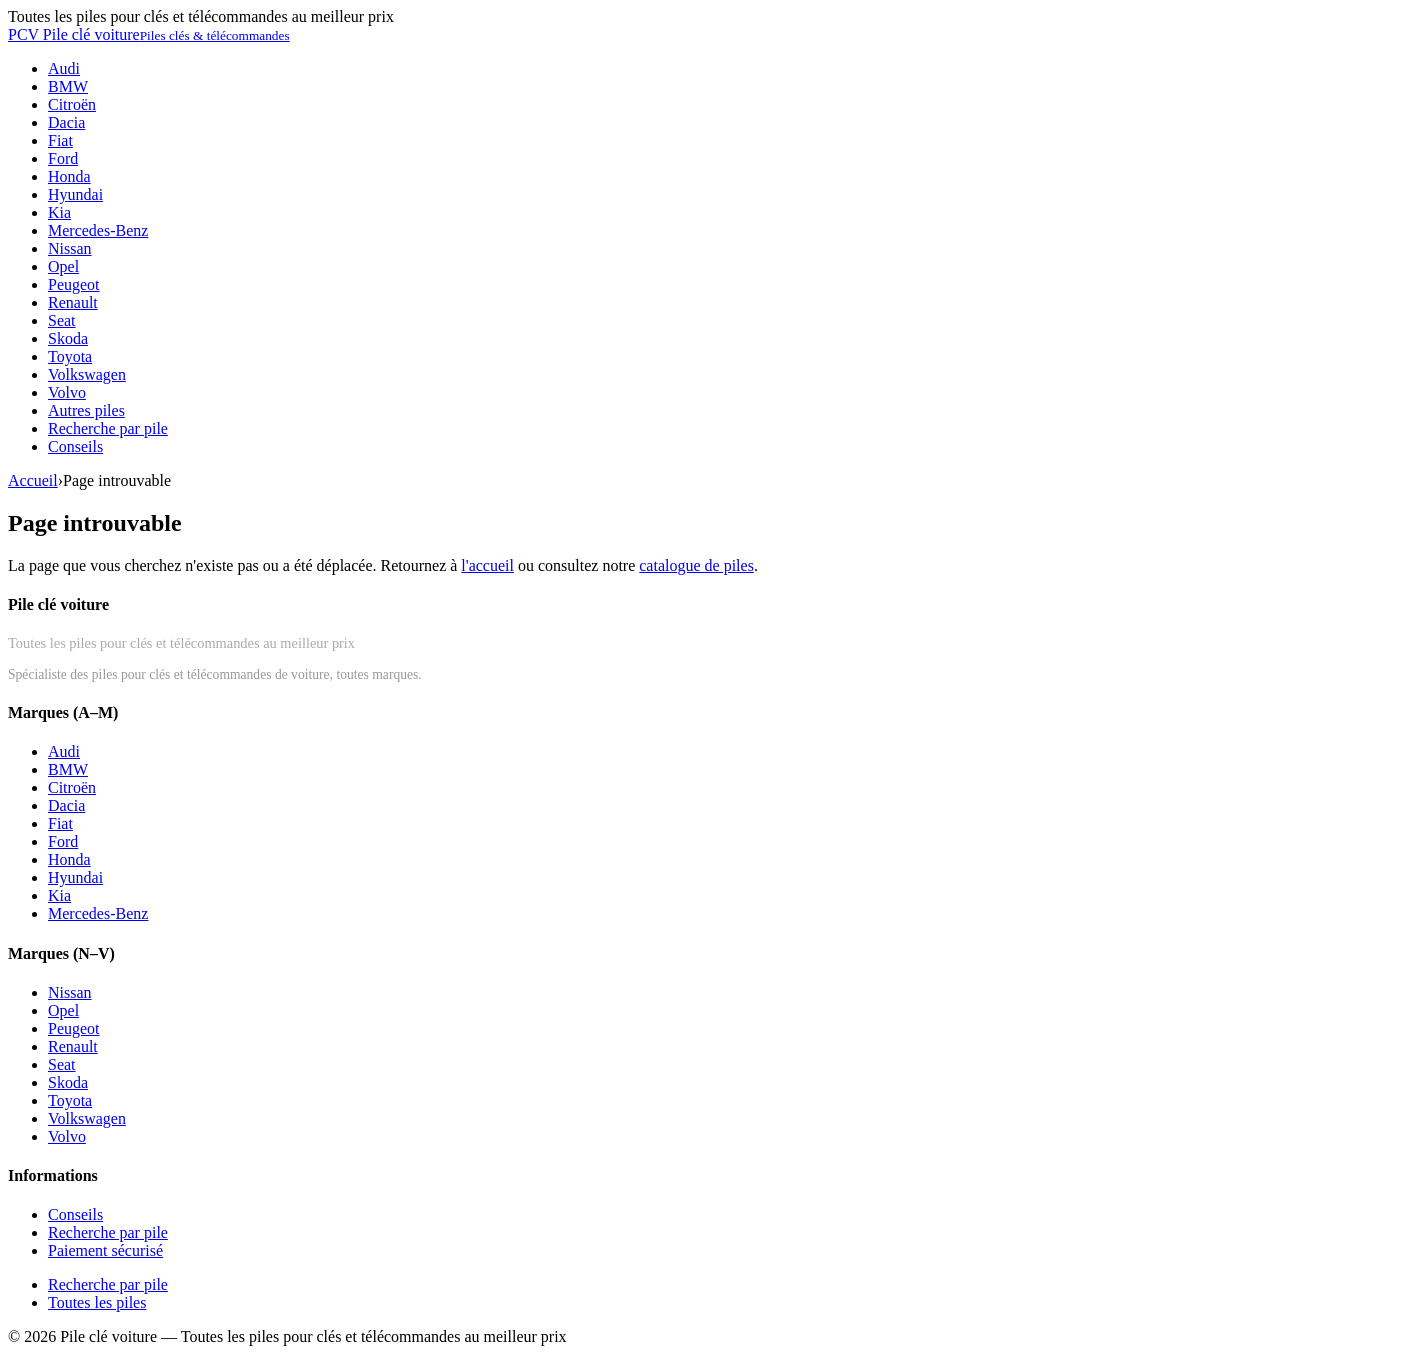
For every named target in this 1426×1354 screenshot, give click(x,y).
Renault (73, 302)
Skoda (68, 338)
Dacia (66, 122)
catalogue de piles (696, 565)
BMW (68, 86)
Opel (63, 266)
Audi (64, 68)
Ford (63, 158)
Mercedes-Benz (98, 230)
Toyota (70, 356)
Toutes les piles (97, 1302)
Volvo (67, 392)
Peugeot (74, 284)
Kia (59, 212)
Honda (69, 176)
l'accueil (487, 565)
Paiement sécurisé (105, 1250)
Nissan (70, 248)
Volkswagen (87, 374)
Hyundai (75, 194)
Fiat (60, 140)
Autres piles (86, 410)
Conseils (75, 446)
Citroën (72, 104)
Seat (62, 320)
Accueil (33, 480)
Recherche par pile (108, 428)
